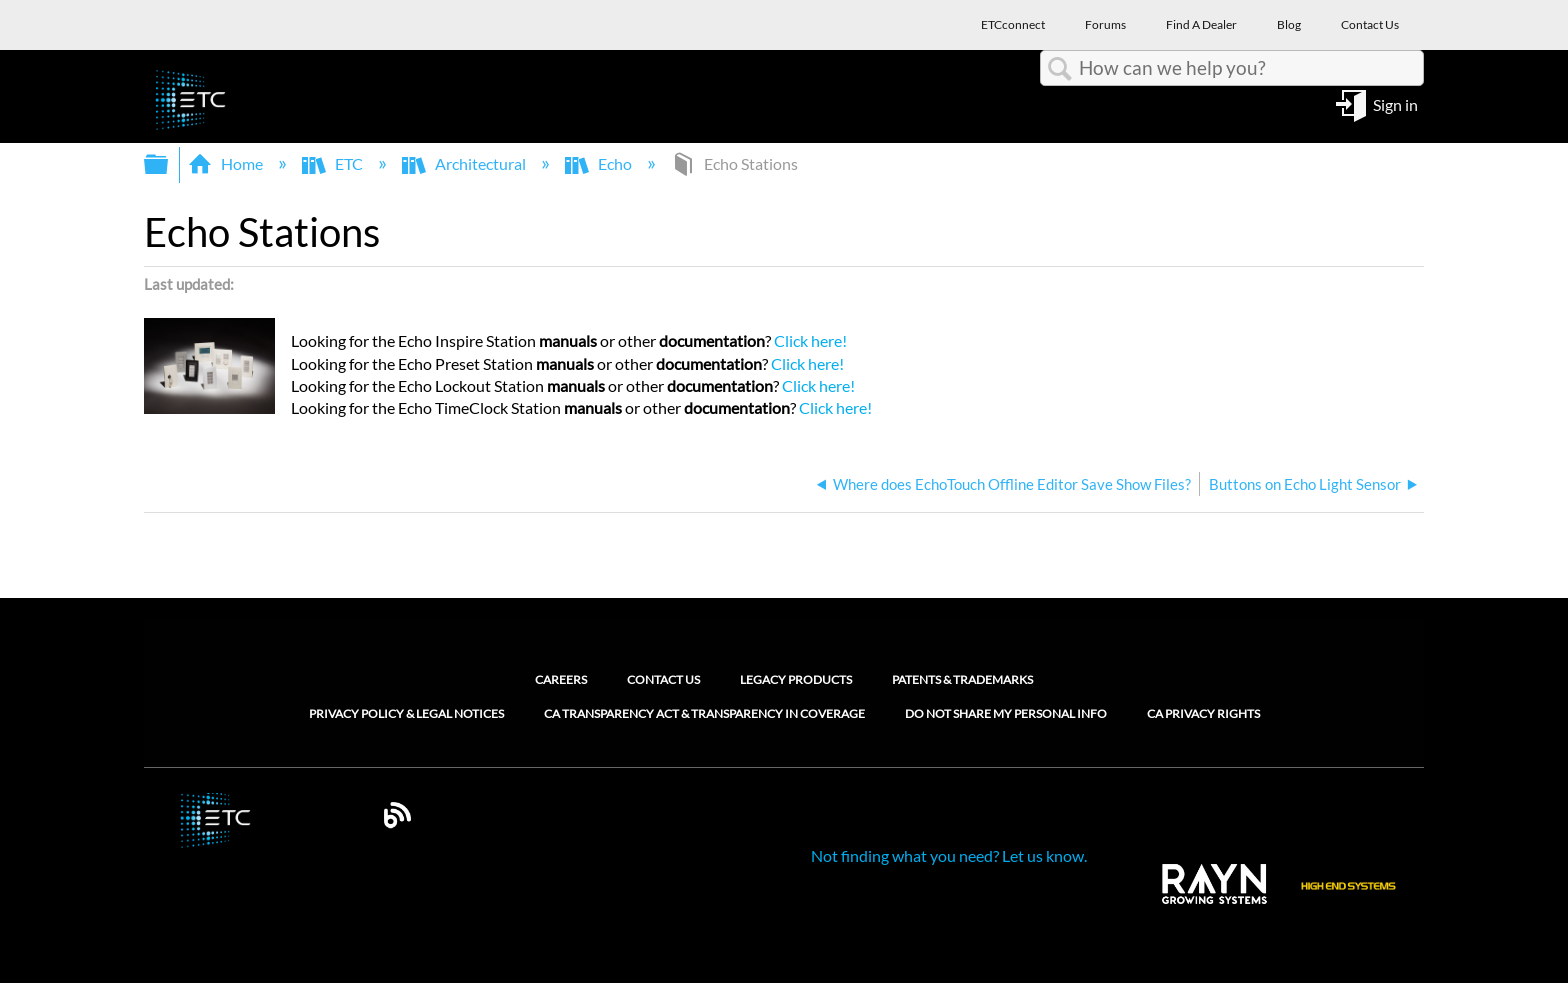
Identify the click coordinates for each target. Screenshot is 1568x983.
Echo (600, 163)
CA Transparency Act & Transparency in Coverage (704, 714)
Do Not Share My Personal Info (1006, 714)
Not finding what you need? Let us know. (949, 855)
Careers (561, 679)
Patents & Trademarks (962, 679)
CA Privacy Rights (1203, 714)
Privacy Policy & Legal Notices (406, 714)
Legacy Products (796, 679)
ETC (334, 163)
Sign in (1395, 103)
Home (227, 163)
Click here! (812, 340)
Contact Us (663, 679)
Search (1060, 69)
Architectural (465, 163)
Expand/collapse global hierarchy (169, 164)
